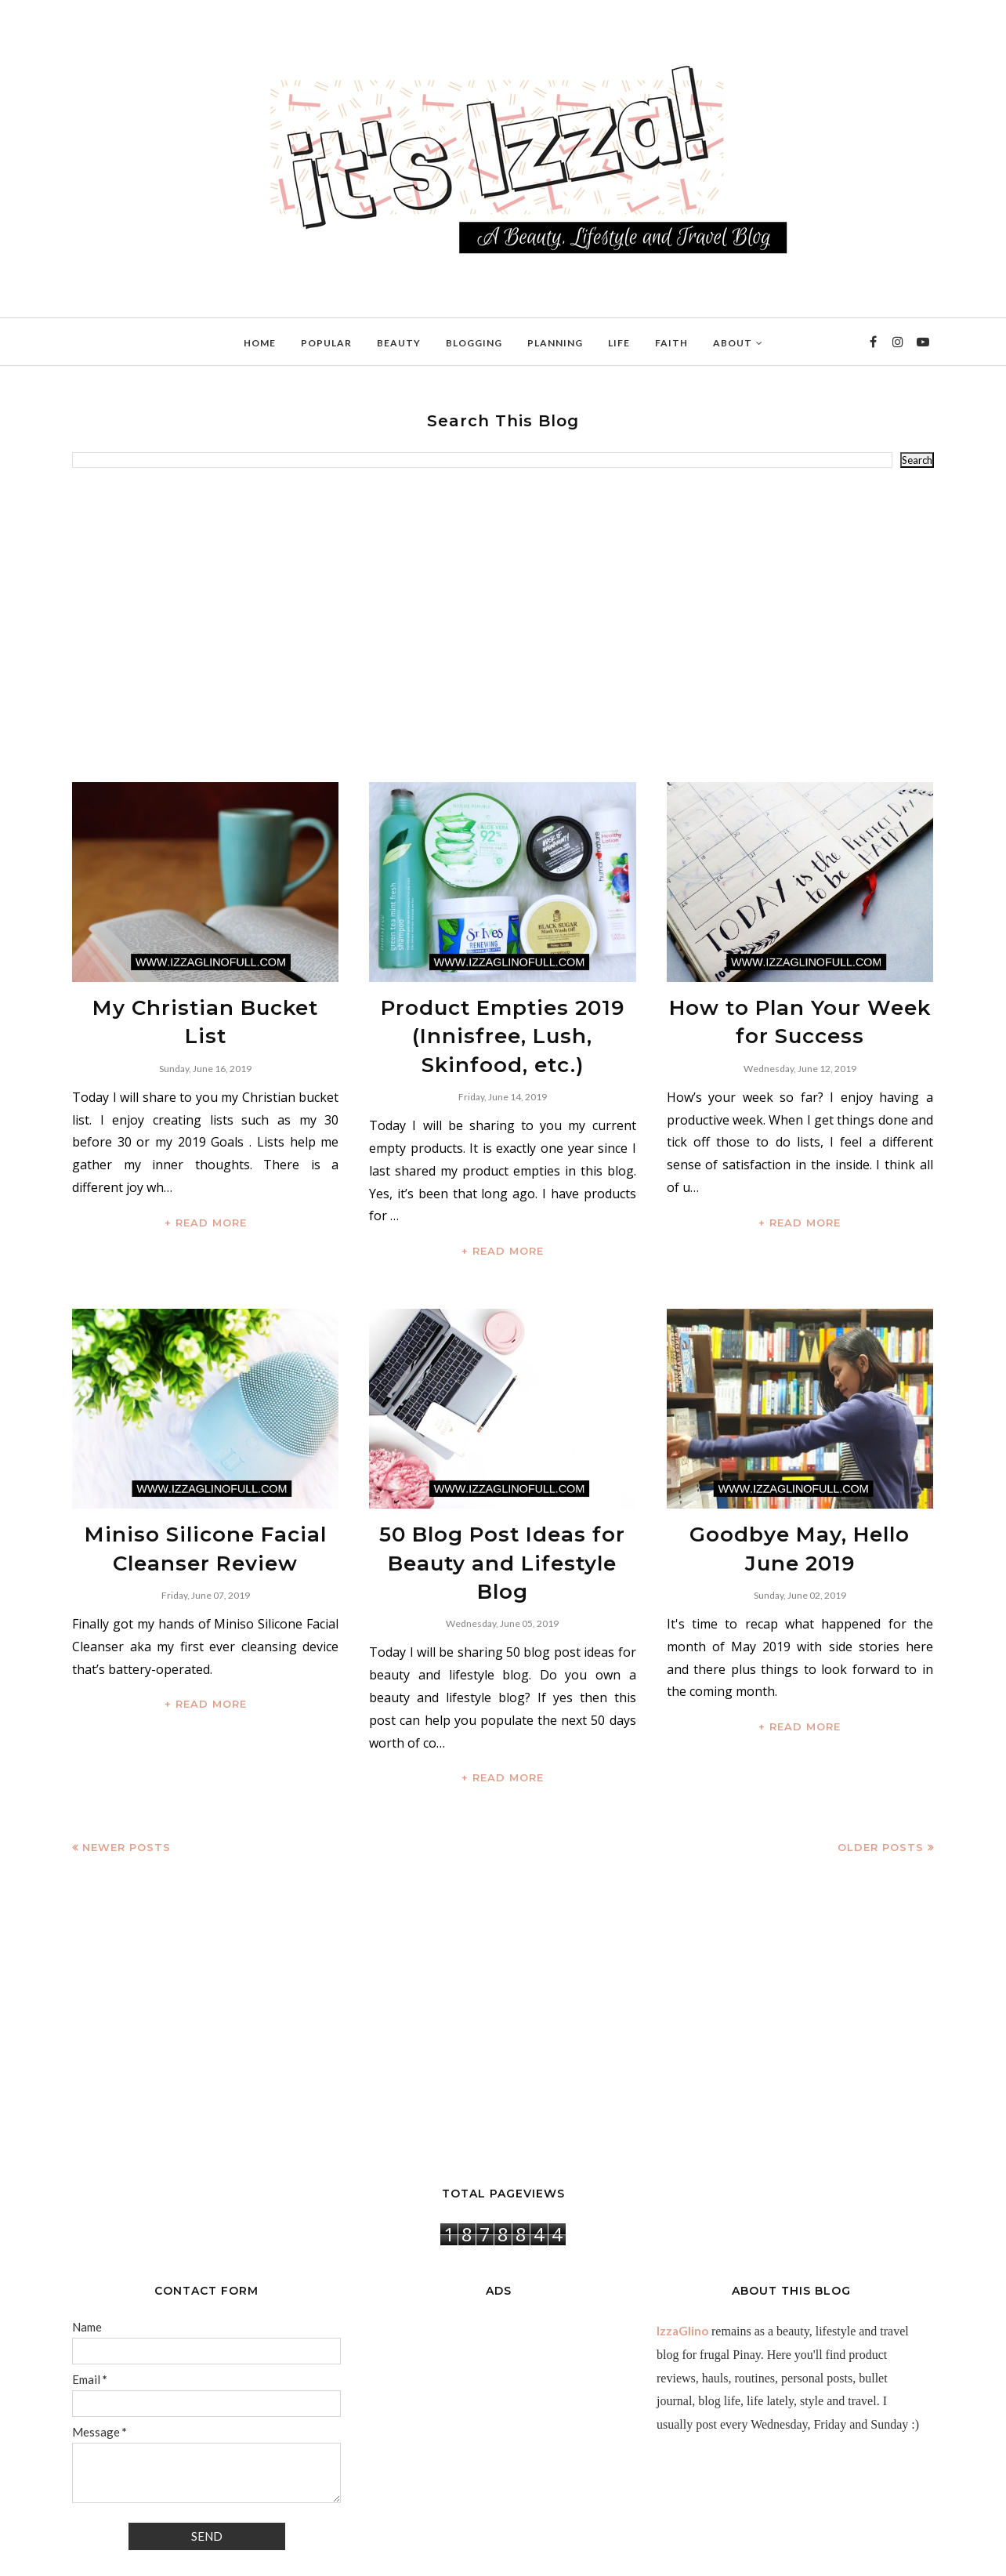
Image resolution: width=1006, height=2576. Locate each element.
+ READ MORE (206, 1187)
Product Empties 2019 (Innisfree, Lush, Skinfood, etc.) (503, 1026)
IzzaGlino (682, 2270)
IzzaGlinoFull (142, 2556)
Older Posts (881, 1786)
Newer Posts (126, 1786)
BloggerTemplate (264, 2556)
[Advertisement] (503, 625)
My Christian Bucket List (205, 1004)
